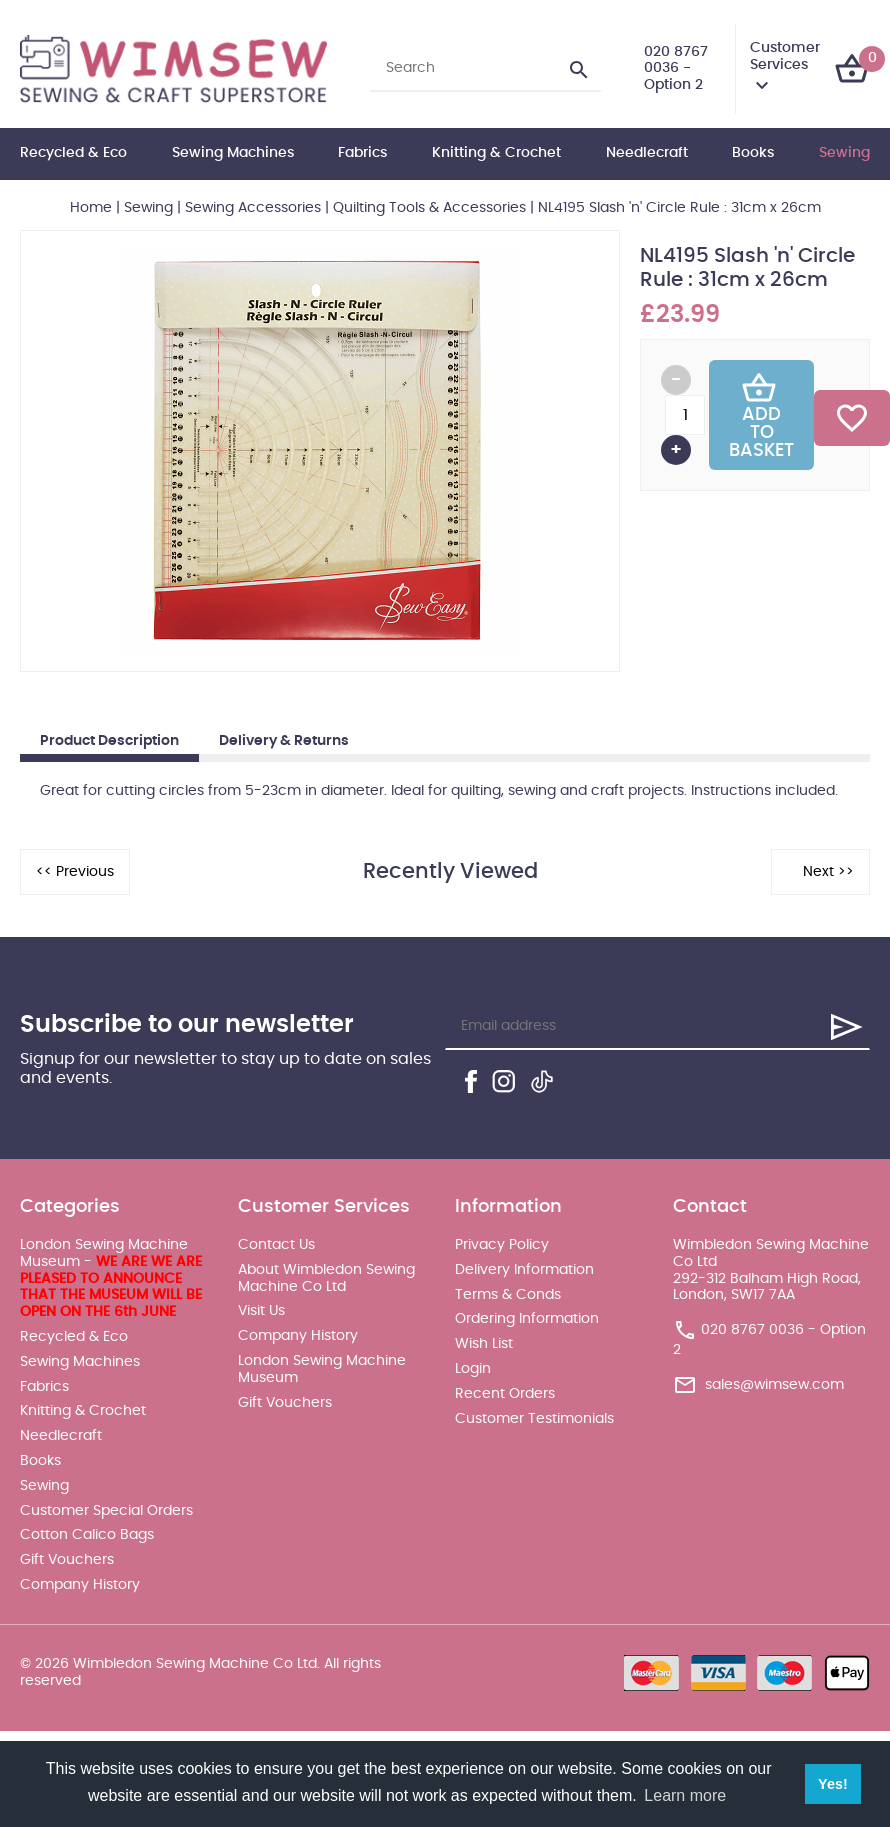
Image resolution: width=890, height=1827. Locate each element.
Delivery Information (524, 1270)
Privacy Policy (502, 1245)
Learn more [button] (685, 1795)
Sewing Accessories (253, 208)
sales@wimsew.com (774, 1385)
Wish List (484, 1344)
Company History (80, 1585)
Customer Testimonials (534, 1419)
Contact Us (276, 1245)
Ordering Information (527, 1319)
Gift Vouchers (67, 1560)
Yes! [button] (833, 1784)
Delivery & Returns (284, 741)
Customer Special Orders (106, 1511)
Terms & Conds (508, 1295)
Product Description (109, 741)
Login (473, 1369)
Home (91, 208)
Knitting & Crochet (496, 153)
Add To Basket (761, 415)
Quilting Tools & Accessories (429, 208)
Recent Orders (505, 1394)
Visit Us (261, 1311)
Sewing (844, 153)
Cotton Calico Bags (87, 1535)
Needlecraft (647, 153)
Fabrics (362, 153)
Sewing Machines (233, 153)
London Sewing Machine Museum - (111, 1278)
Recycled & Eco (73, 153)
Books (753, 153)
